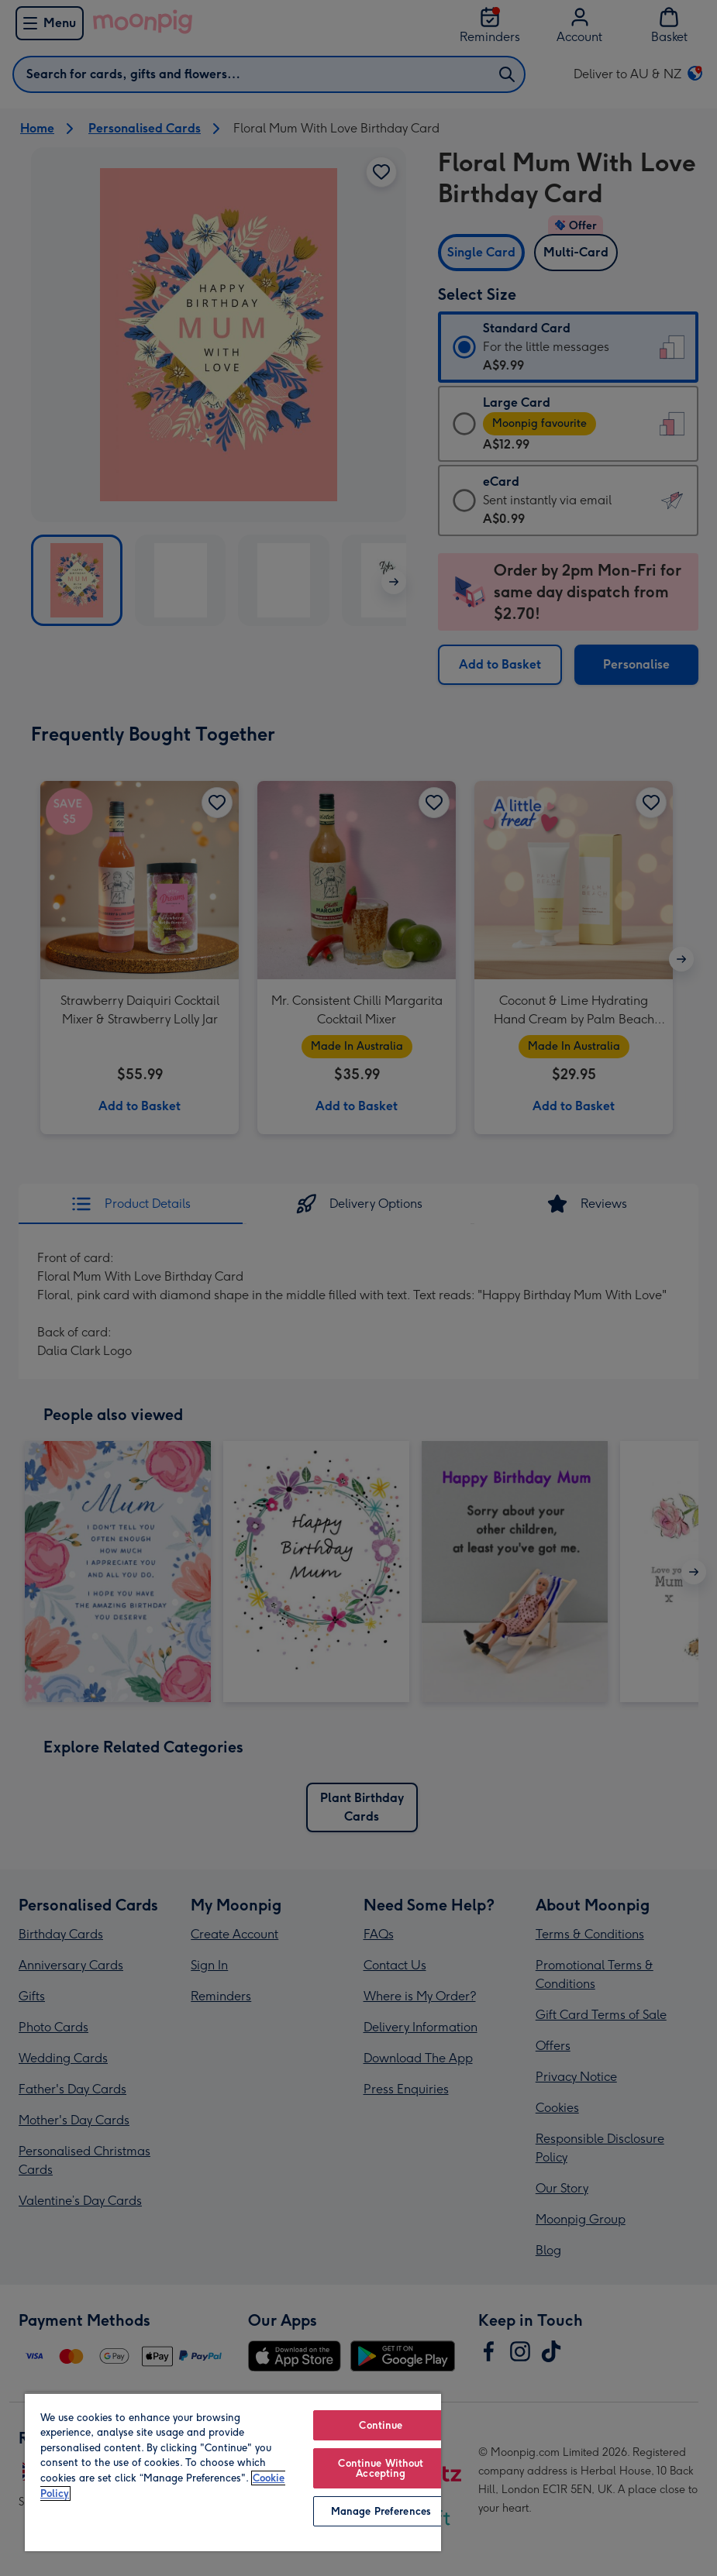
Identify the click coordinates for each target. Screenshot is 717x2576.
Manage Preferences (381, 2511)
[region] (233, 2471)
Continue (380, 2425)
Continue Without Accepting (380, 2468)
